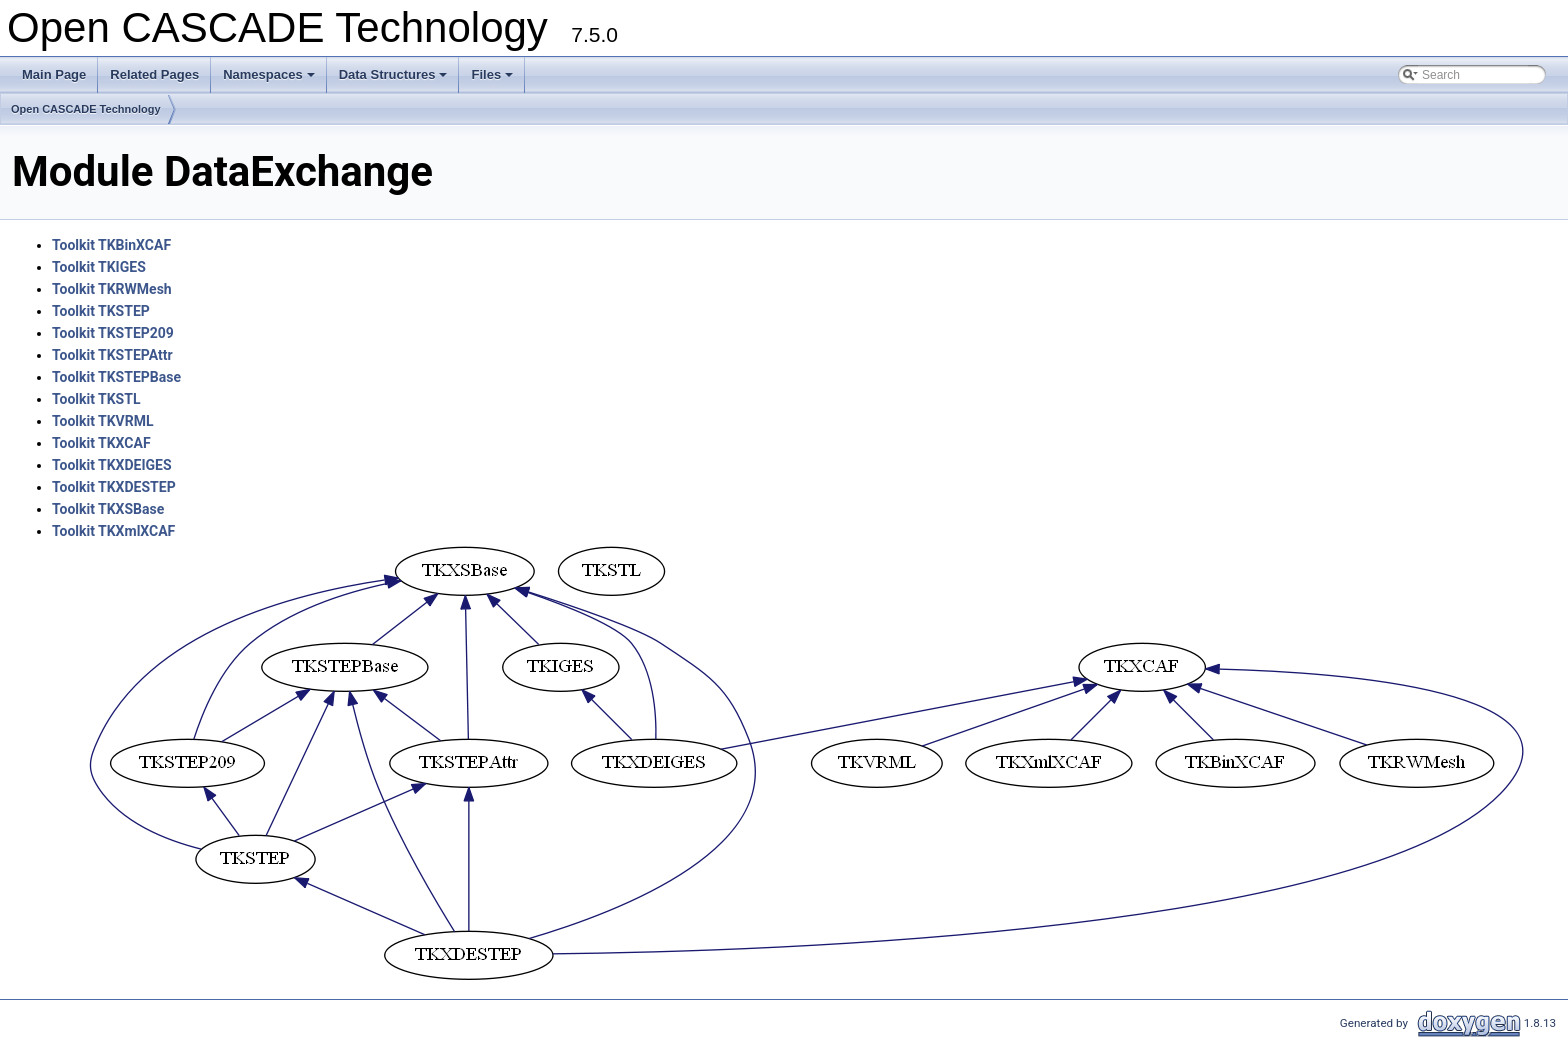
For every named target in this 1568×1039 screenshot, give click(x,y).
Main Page (54, 74)
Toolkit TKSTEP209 (113, 333)
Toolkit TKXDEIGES (112, 465)
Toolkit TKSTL (96, 399)
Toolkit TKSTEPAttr (112, 355)
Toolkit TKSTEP (101, 311)
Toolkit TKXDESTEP (114, 487)
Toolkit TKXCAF (101, 443)
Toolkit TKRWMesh (112, 289)
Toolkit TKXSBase (108, 509)
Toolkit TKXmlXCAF (113, 531)
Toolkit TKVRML (103, 421)
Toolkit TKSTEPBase (116, 377)
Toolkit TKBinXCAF (111, 245)
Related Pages (154, 74)
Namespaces (270, 80)
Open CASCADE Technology (86, 109)
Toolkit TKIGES (99, 267)
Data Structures (395, 80)
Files (493, 80)
